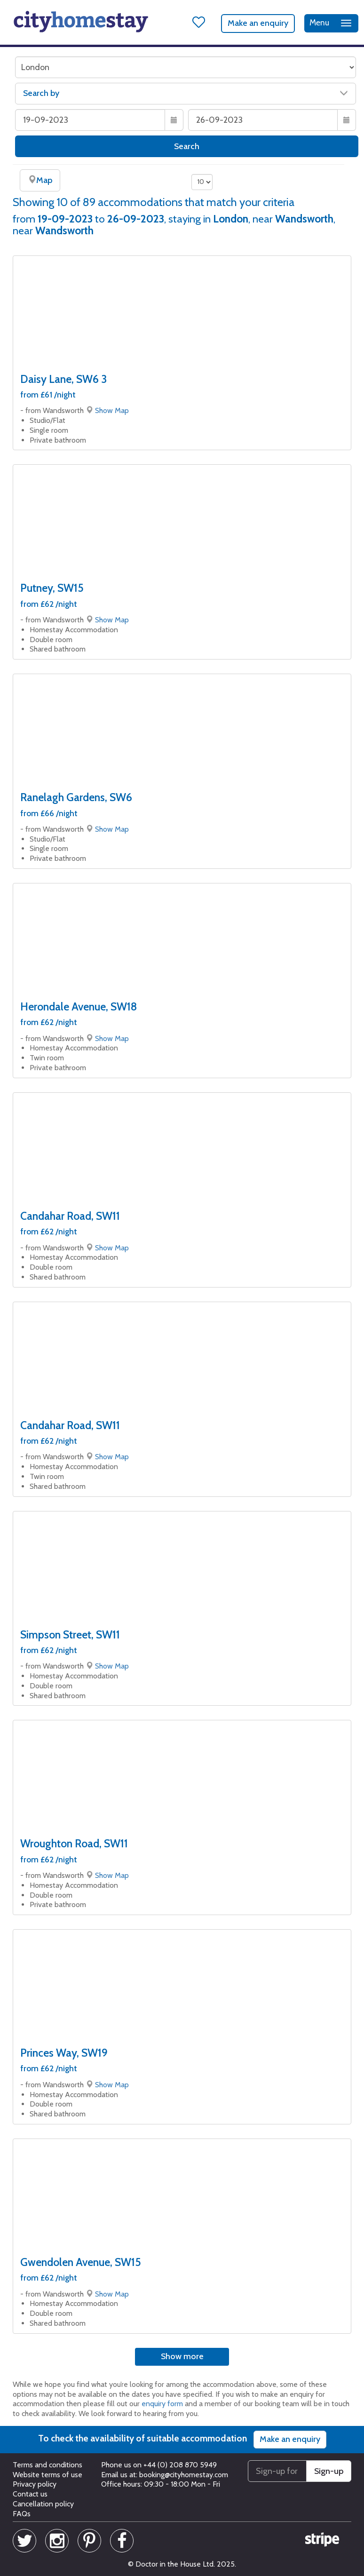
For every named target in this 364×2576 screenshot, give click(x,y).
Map (40, 180)
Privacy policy (34, 2484)
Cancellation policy (43, 2503)
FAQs (22, 2513)
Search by (185, 93)
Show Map (112, 410)
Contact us (30, 2493)
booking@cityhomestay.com (183, 2474)
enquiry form (162, 2403)
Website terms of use (47, 2474)
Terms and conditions (47, 2464)
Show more (182, 2356)
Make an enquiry (258, 23)
